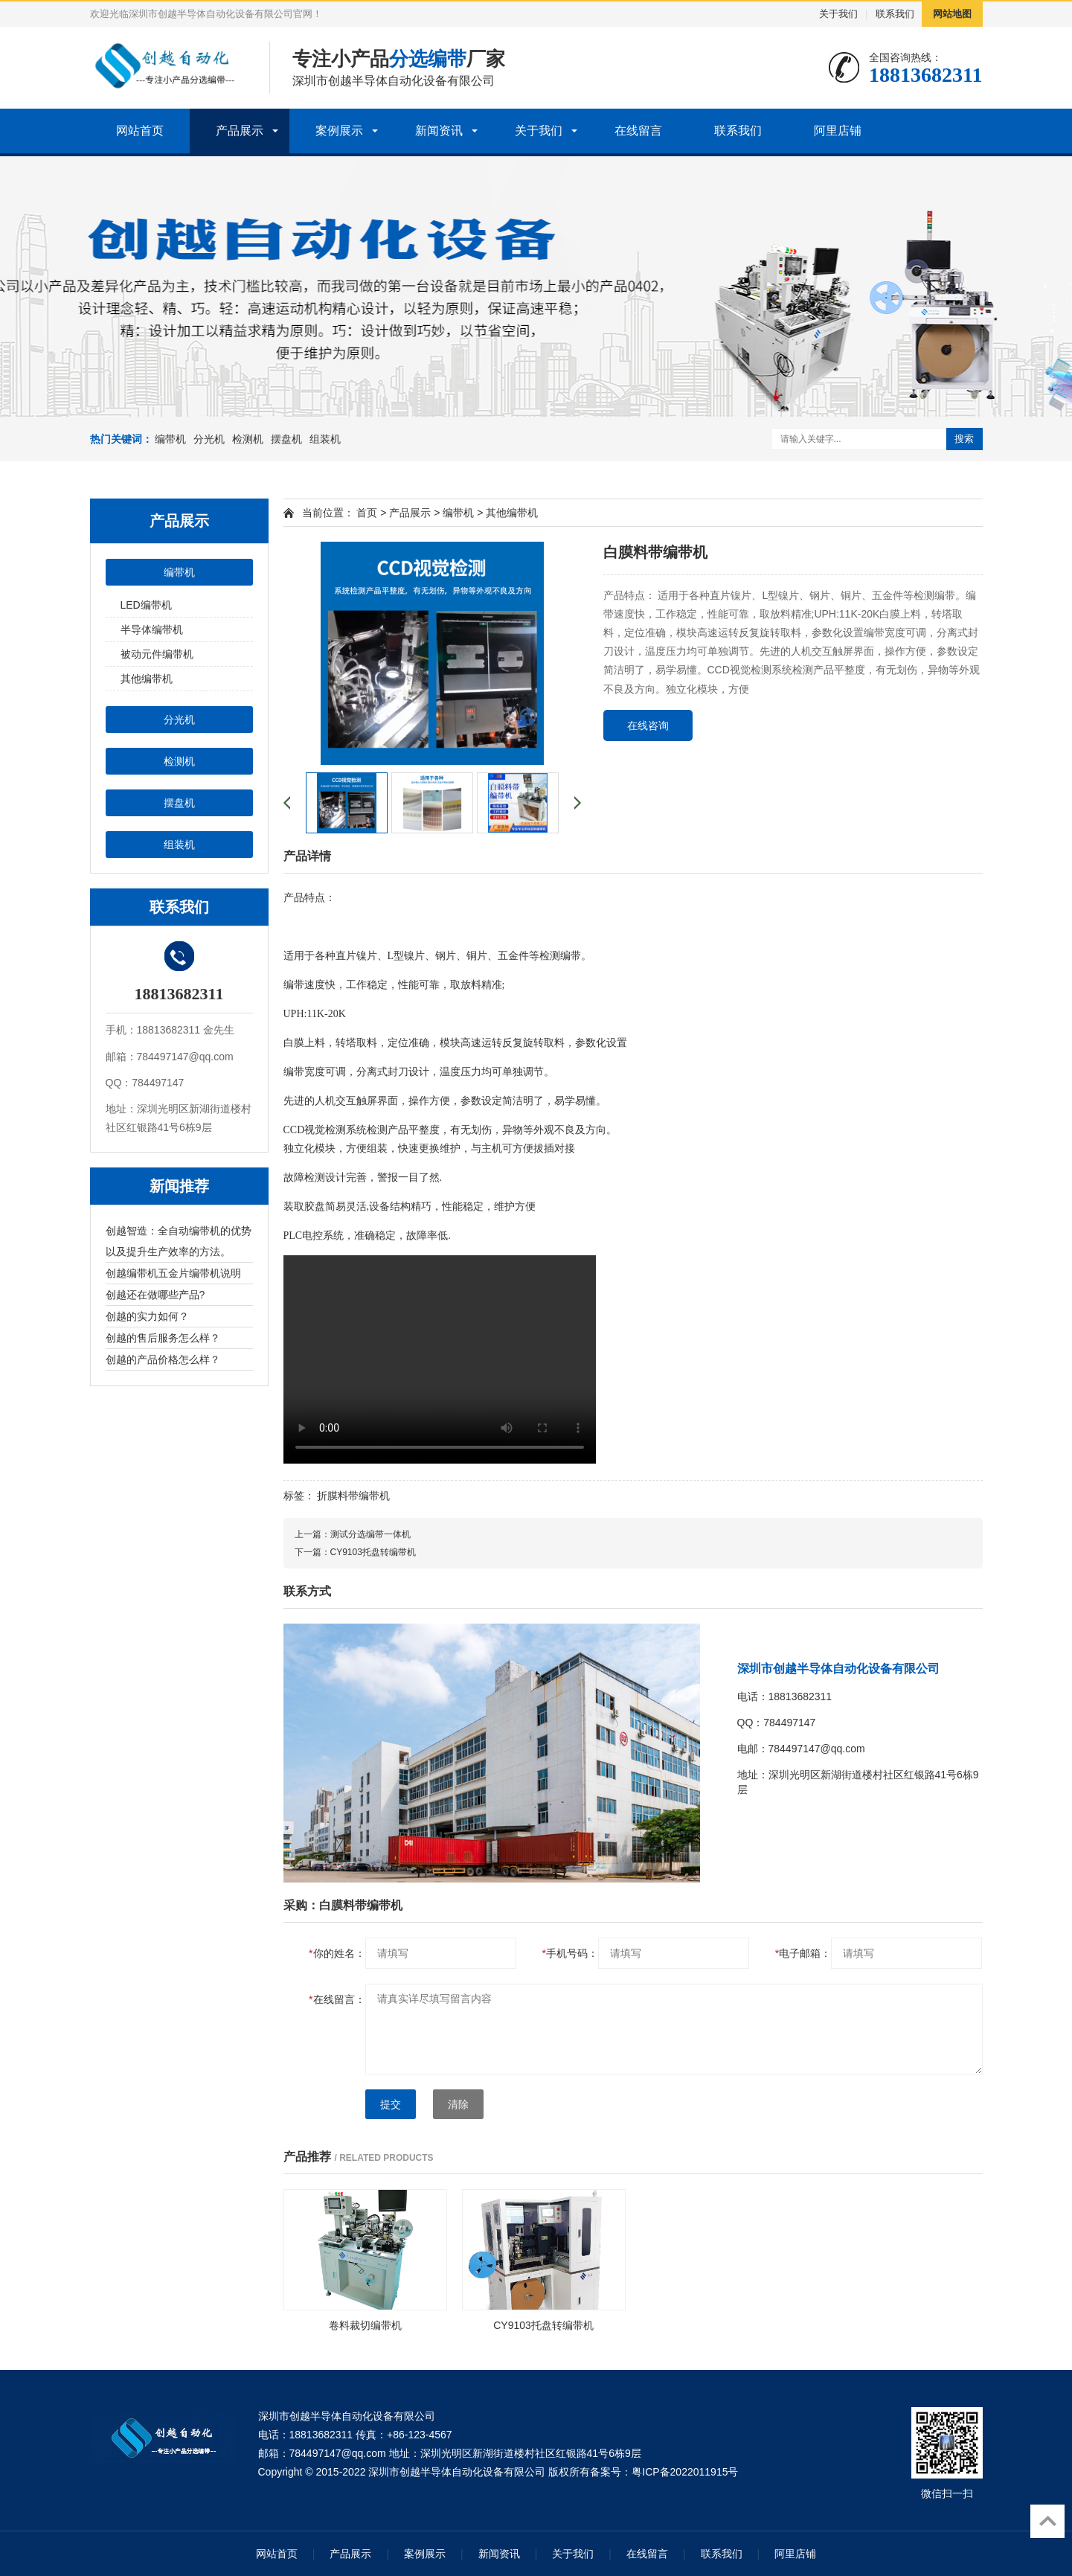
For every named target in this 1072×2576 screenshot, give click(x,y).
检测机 (247, 439)
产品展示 (239, 130)
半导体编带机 (152, 629)
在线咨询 (648, 725)
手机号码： (569, 1953)
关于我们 (838, 13)
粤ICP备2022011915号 (685, 2472)
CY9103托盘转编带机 (373, 1552)
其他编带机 (147, 679)
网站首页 (140, 130)
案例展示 (339, 130)
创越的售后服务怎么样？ (163, 1338)
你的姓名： (337, 1953)
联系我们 (895, 13)
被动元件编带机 (157, 654)
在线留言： (337, 1999)
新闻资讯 (439, 130)
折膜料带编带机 (353, 1496)
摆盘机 (286, 439)
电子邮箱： (803, 1953)
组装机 (325, 439)
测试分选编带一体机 (370, 1534)
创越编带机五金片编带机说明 (173, 1273)
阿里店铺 (837, 130)
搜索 (964, 438)
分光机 (209, 439)
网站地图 (952, 13)
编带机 (170, 439)
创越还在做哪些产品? (155, 1295)
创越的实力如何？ (147, 1316)
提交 (390, 2104)
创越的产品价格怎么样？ (163, 1359)
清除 (458, 2104)
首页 (366, 513)
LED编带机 (146, 605)
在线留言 (638, 130)
